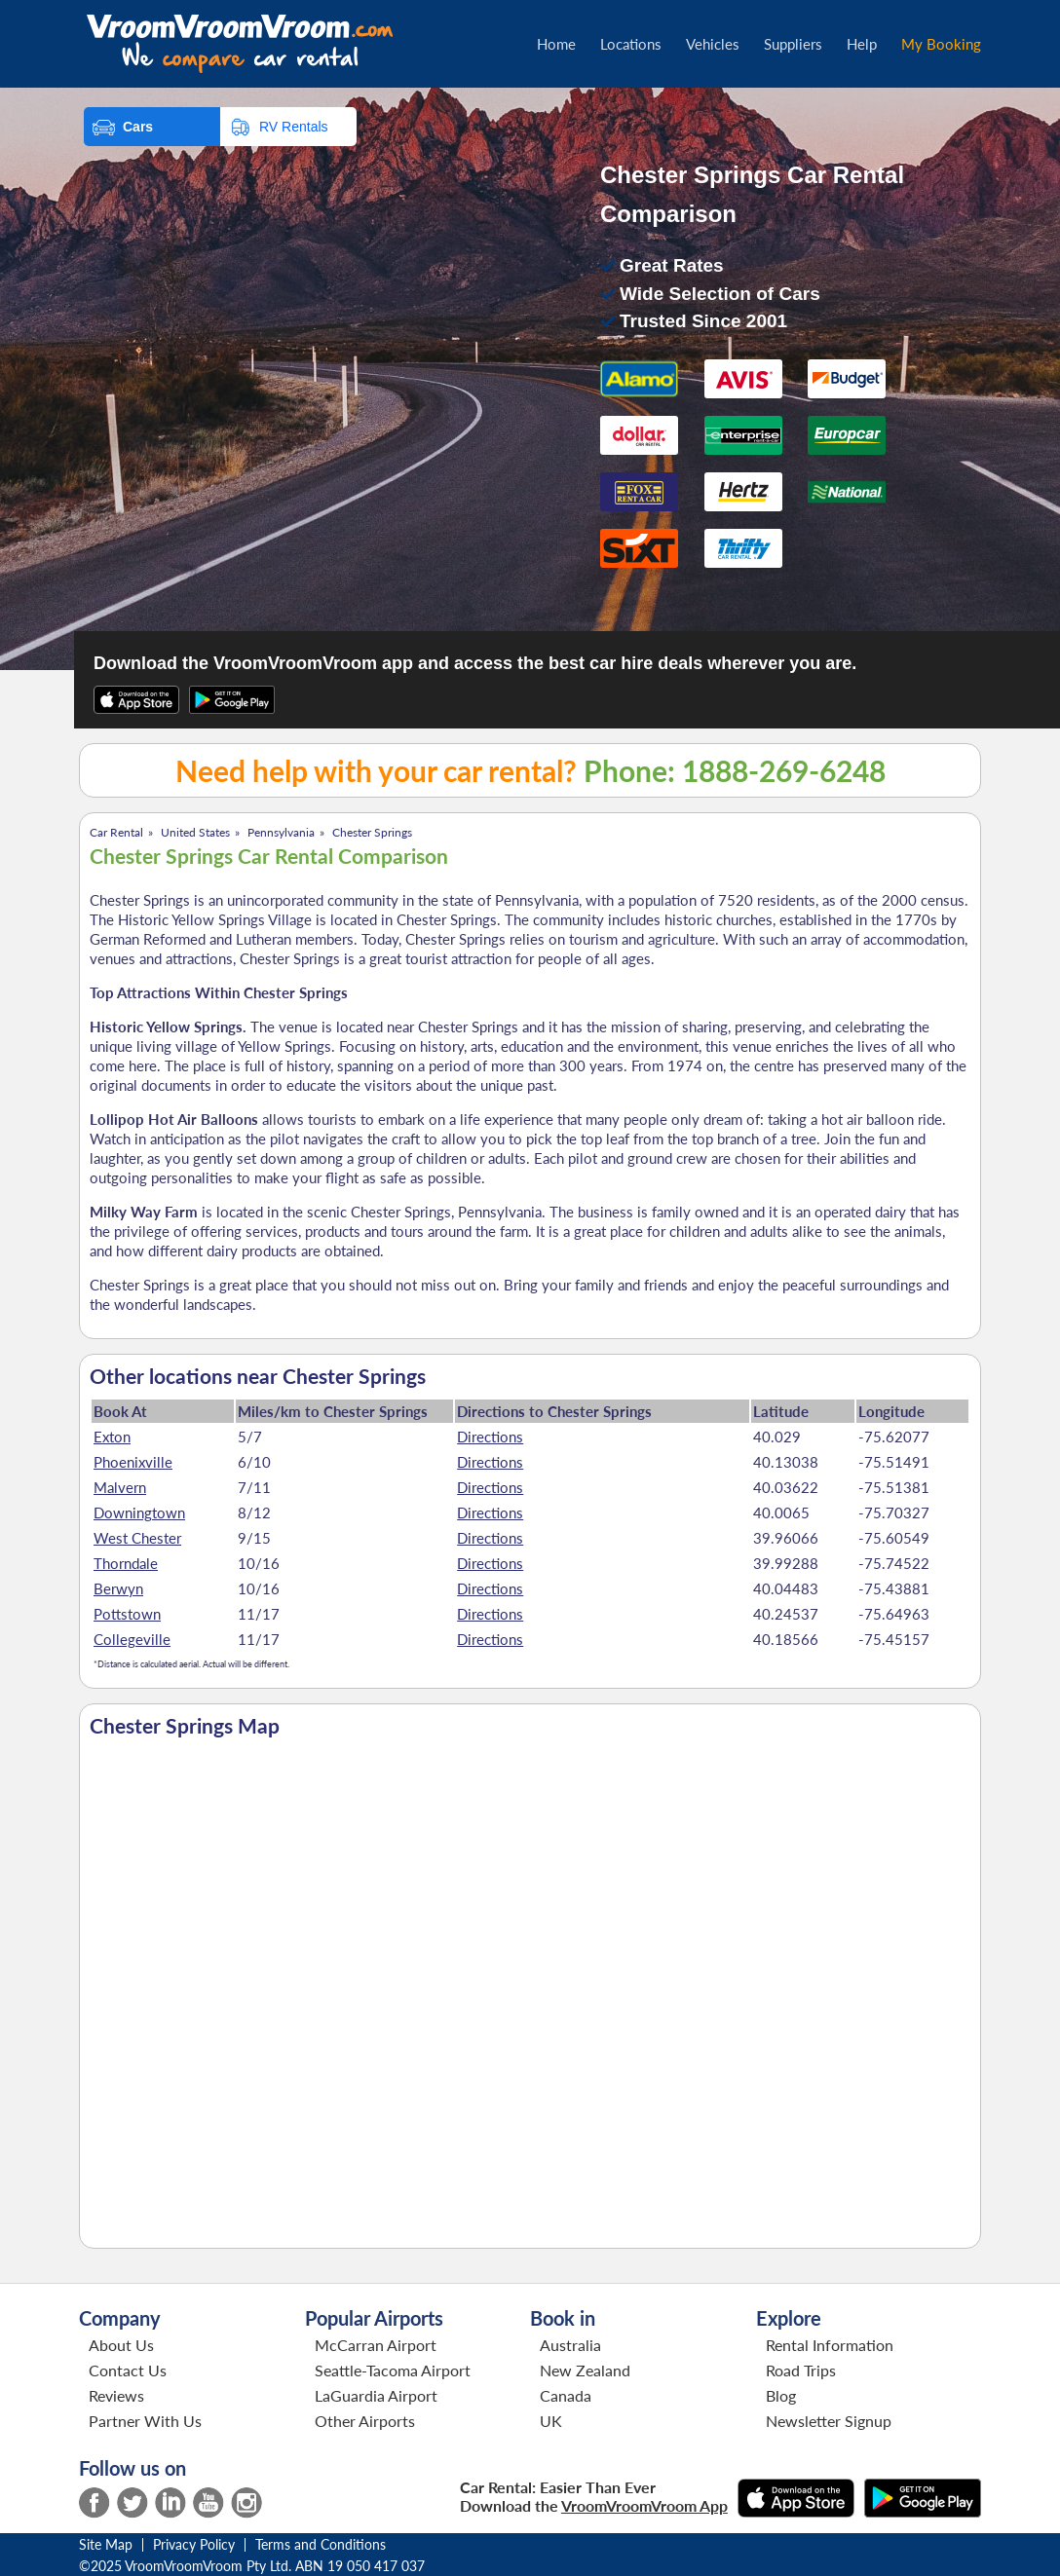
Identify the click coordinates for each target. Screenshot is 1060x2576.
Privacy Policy (194, 2544)
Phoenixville (133, 1462)
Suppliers (793, 44)
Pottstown (127, 1614)
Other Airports (365, 2420)
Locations (631, 44)
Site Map (105, 2544)
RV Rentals (293, 126)
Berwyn (118, 1588)
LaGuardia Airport (376, 2395)
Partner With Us (145, 2420)
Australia (570, 2344)
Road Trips (801, 2370)
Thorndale (126, 1563)
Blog (781, 2395)
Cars (138, 126)
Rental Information (829, 2344)
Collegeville (132, 1639)
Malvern (120, 1487)
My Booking (941, 44)
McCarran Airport (375, 2344)
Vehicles (712, 44)
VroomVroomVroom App (644, 2505)
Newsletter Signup (828, 2420)
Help (862, 44)
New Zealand (585, 2370)
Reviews (116, 2395)
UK (551, 2420)
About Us (121, 2344)
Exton (112, 1436)
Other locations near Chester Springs (258, 1376)
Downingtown (139, 1512)
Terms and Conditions (320, 2544)
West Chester (137, 1538)
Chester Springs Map (185, 1725)
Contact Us (128, 2370)
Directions (490, 1436)
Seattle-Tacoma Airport (393, 2370)
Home (556, 44)
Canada (565, 2395)
